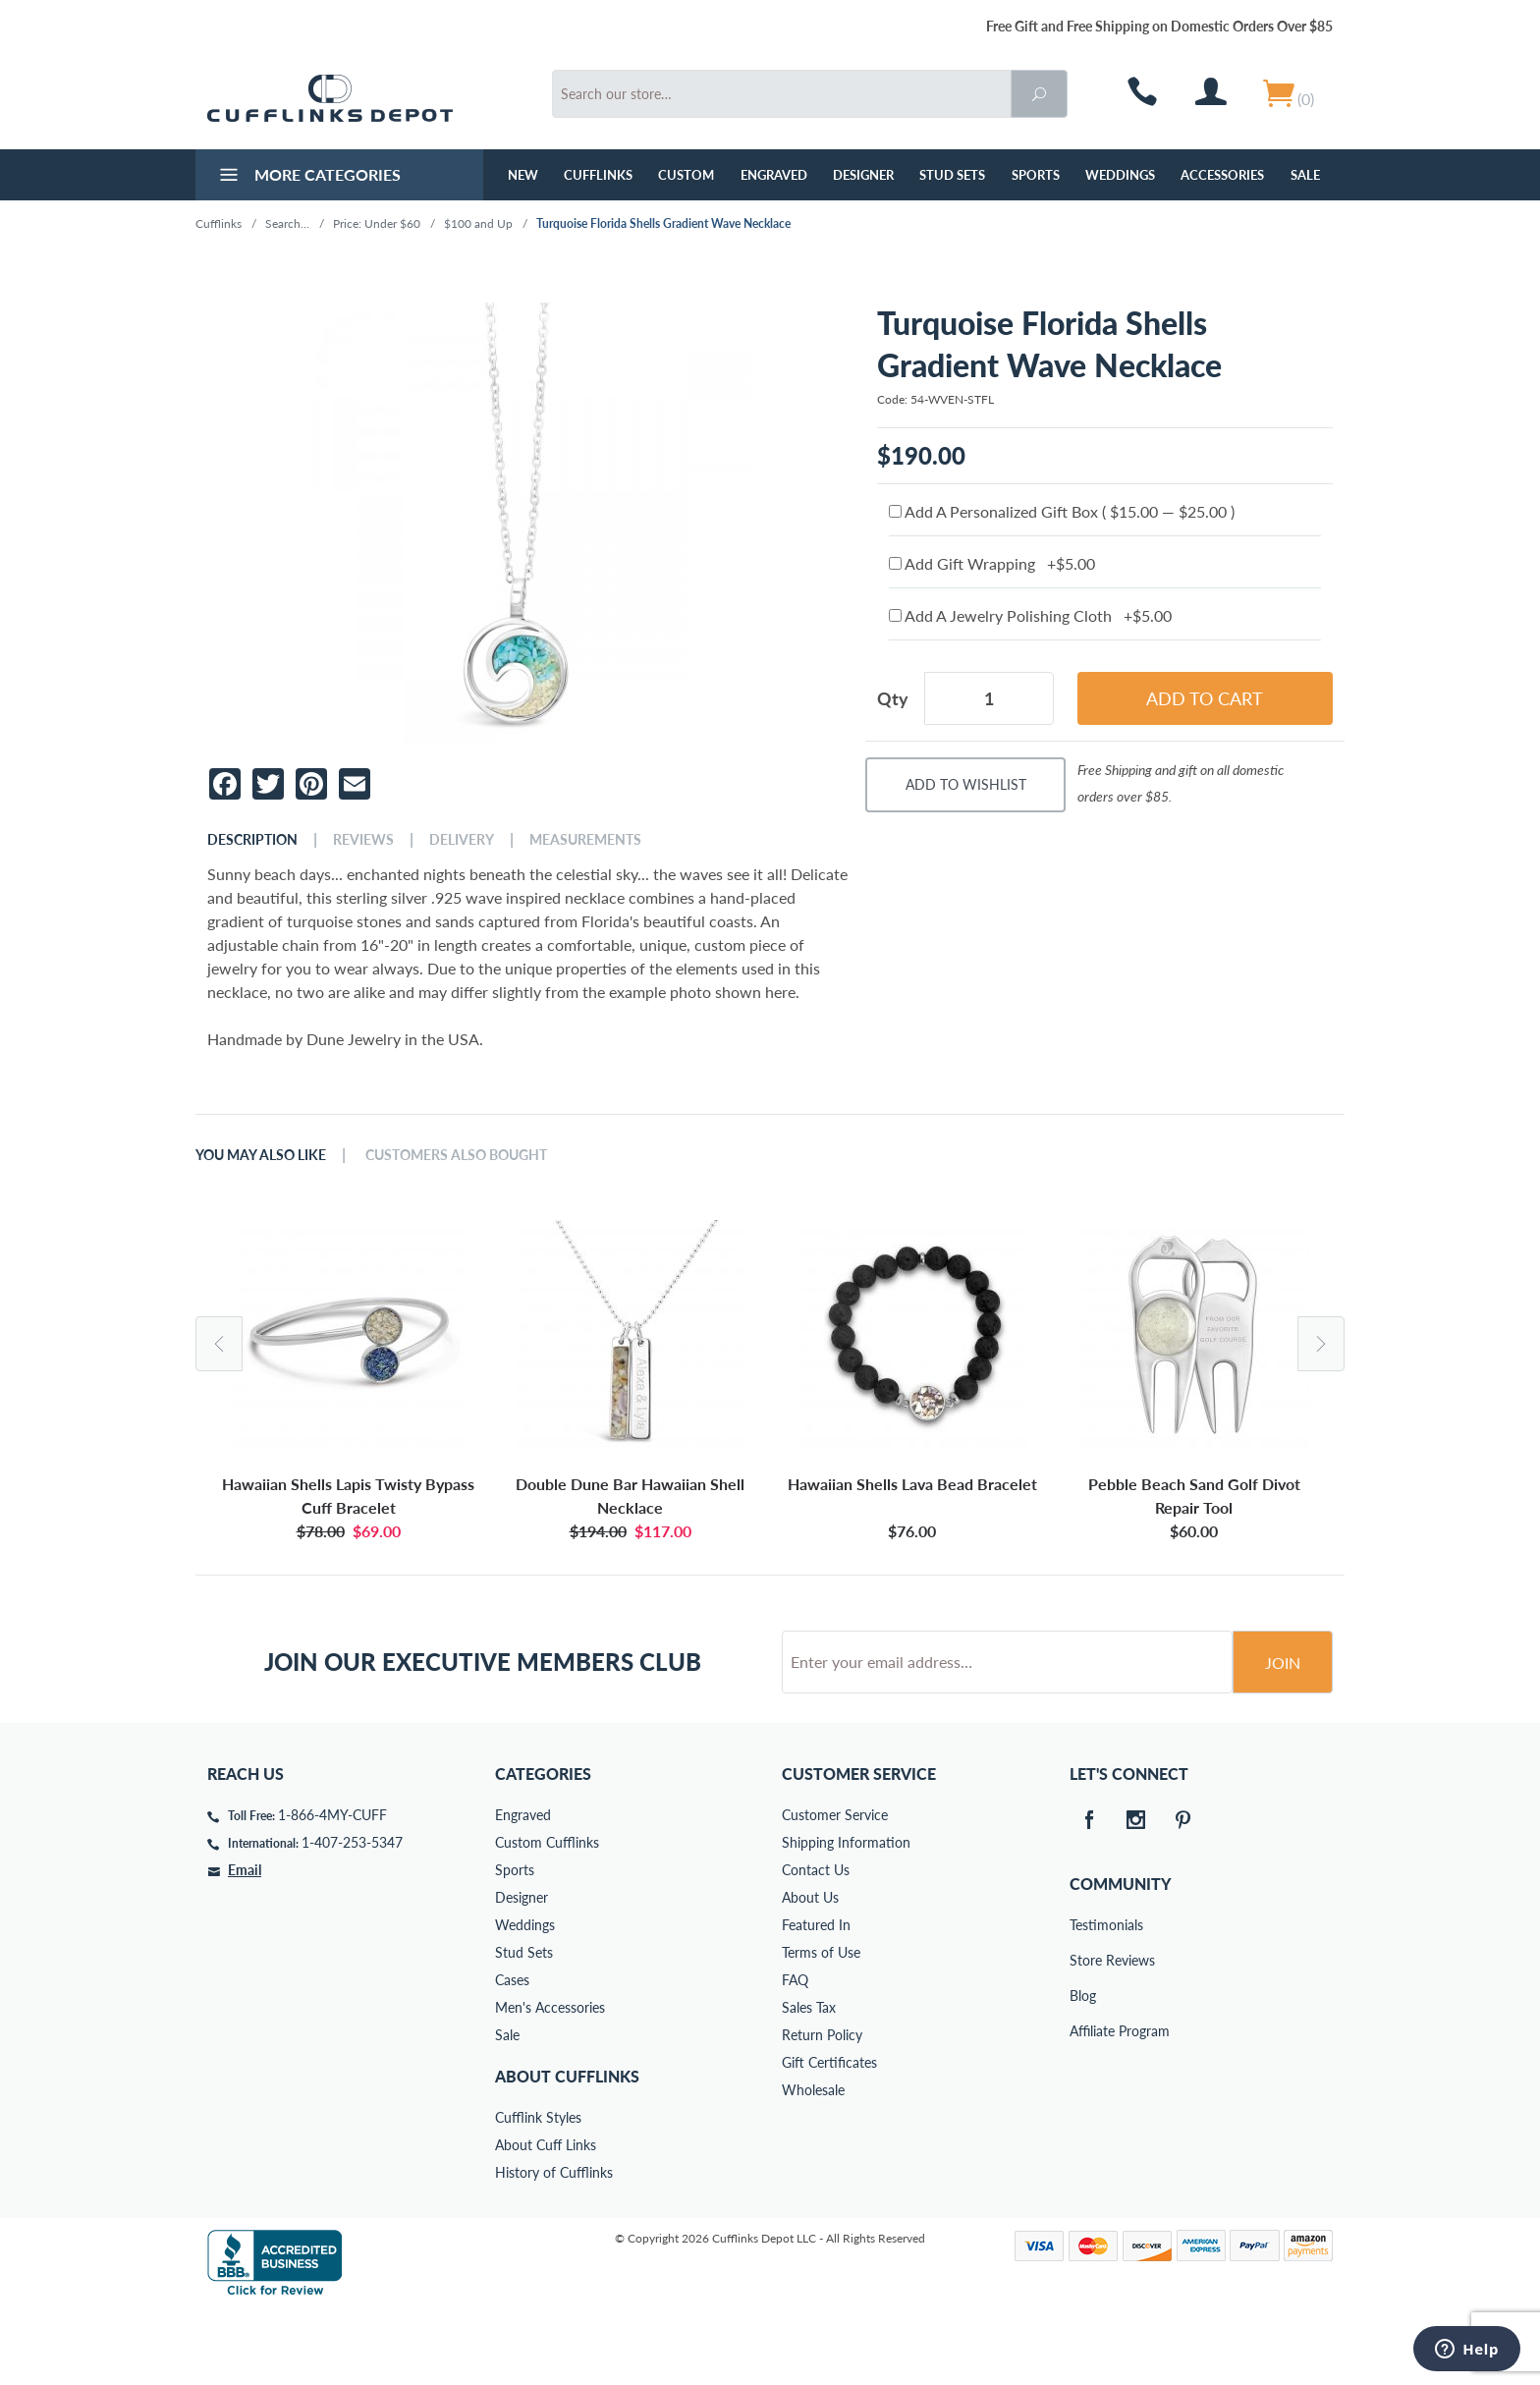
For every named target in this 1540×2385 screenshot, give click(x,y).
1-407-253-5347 (352, 1917)
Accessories (1222, 175)
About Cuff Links (545, 2219)
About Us (810, 1972)
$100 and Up (478, 223)
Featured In (816, 1999)
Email (244, 1944)
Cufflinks (598, 175)
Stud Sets (952, 175)
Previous (219, 1343)
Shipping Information (846, 1917)
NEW (523, 175)
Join (1282, 1737)
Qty (892, 698)
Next (1321, 1343)
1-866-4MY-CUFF (332, 1889)
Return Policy (822, 2109)
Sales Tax (809, 2082)
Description (252, 840)
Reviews (363, 840)
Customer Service (835, 1889)
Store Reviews (1083, 2034)
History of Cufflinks (554, 2247)
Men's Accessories (550, 2082)
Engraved (774, 175)
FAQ (795, 2054)
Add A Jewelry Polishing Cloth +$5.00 (1030, 615)
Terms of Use (821, 2027)
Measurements (585, 840)
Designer (863, 175)
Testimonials (1083, 1999)
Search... (287, 223)
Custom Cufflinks (547, 1917)
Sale (1305, 175)
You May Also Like (260, 1155)
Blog (1083, 2070)
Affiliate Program (1083, 2105)
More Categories (308, 177)
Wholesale (813, 2164)
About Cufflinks (567, 2150)
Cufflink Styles (538, 2192)
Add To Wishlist (966, 784)
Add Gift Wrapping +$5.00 (992, 563)
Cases (512, 2054)
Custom (686, 175)
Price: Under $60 (376, 223)
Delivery (461, 840)
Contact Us (816, 1944)
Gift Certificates (829, 2137)
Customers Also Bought (456, 1155)
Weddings (1120, 175)
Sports (1036, 175)
